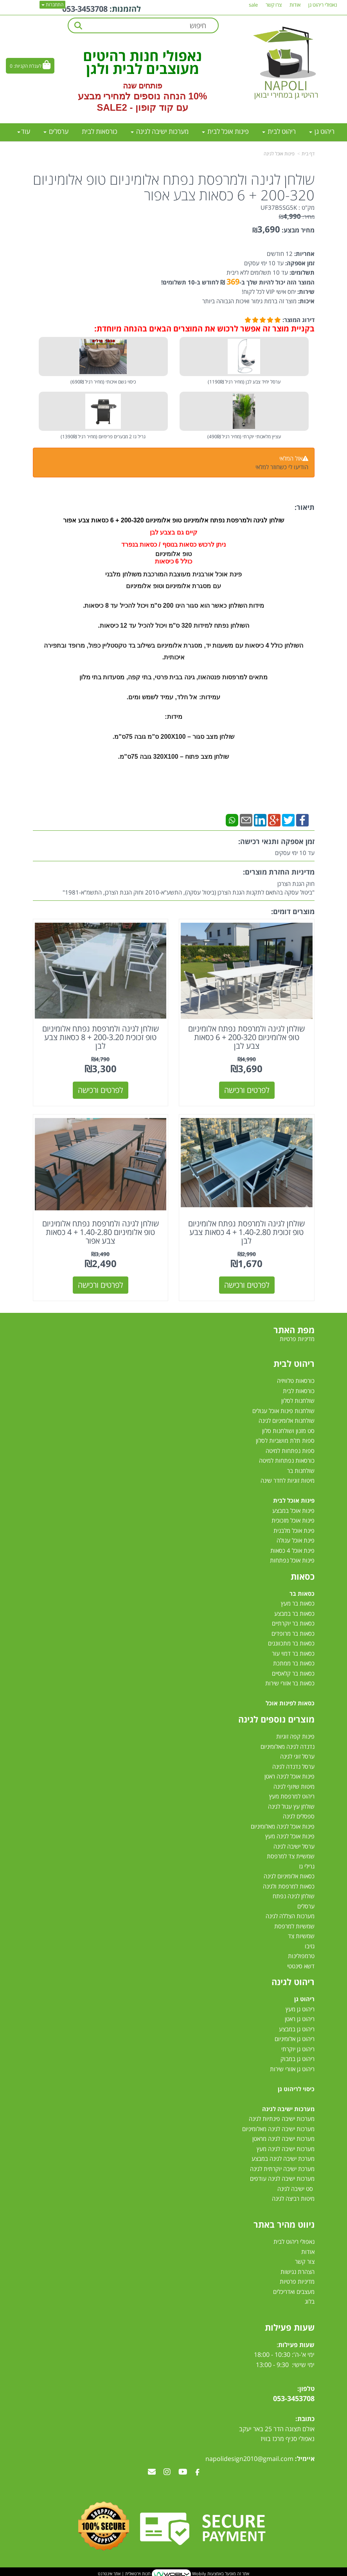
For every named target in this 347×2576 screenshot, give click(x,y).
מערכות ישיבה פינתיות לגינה (282, 2117)
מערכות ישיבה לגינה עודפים (282, 2177)
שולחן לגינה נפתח (294, 1895)
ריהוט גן (304, 1998)
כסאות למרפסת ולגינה (289, 1885)
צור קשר (305, 2261)
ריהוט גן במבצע (297, 2028)
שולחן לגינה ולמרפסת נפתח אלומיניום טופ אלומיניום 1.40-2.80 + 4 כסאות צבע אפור (100, 1231)
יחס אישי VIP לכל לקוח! (269, 291)
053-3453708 (85, 9)
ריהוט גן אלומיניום (295, 2037)
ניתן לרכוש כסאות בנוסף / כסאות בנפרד (173, 544)
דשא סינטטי (301, 1965)
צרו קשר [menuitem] (274, 4)
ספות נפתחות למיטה (290, 1449)
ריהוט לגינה (293, 1980)
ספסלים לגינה (299, 1815)
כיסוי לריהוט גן (296, 2088)
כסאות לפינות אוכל (290, 1702)
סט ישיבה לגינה (295, 2187)
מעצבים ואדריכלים (293, 2290)
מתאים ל (256, 677)
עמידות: (209, 697)
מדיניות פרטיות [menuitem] (297, 1337)
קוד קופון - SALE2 (135, 107)
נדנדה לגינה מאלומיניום (288, 1745)
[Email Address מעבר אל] (152, 2471)
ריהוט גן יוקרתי (298, 2048)
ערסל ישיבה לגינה (294, 1845)
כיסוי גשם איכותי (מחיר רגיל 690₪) (103, 381)
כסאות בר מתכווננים (290, 1642)
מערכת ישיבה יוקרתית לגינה (282, 2167)
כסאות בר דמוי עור (293, 1652)
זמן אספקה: (299, 263)
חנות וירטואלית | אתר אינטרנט (124, 2572)
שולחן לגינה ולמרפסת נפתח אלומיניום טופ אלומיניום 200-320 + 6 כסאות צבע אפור (174, 187)
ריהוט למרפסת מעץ (292, 1795)
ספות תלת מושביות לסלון (285, 1439)
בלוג (310, 2300)
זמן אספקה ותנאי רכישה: (276, 841)
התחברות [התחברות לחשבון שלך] (52, 4)
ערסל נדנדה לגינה (293, 1765)
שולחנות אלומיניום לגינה (287, 1419)
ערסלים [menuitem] (55, 131)
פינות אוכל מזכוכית (293, 1519)
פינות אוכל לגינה (279, 153)
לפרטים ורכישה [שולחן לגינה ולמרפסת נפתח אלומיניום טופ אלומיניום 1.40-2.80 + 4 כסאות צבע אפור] (100, 1283)
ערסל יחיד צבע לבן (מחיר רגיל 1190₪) (244, 381)
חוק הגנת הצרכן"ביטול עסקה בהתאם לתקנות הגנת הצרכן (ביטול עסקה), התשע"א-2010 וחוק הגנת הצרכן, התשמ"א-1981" (189, 888)
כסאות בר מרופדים (292, 1632)
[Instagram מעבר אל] (167, 2471)
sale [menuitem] (253, 4)
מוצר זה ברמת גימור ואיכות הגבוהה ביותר (249, 301)
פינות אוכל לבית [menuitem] (225, 131)
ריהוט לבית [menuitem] (279, 131)
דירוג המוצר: (298, 320)
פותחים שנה (142, 85)
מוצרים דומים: (293, 911)
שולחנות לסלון (298, 1399)
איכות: (306, 301)
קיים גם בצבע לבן (173, 532)
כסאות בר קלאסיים (293, 1672)
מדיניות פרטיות (297, 2280)
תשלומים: (301, 272)
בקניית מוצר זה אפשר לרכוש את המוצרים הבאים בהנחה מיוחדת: (204, 328)
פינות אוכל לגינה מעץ (290, 1835)
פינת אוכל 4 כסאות (292, 1549)
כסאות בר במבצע (294, 1612)
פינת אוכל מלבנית (294, 1529)
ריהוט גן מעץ (300, 2008)
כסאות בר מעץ (298, 1602)
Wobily (198, 2572)
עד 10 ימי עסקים (264, 263)
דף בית (308, 153)
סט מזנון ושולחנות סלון (288, 1429)
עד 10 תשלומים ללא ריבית (257, 272)
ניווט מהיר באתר (284, 2223)
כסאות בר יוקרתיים (293, 1622)
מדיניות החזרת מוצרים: (279, 872)
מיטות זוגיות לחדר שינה (288, 1479)
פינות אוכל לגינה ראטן (289, 1775)
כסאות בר (302, 1592)
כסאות (303, 1575)
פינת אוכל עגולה (296, 1539)
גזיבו (310, 1945)
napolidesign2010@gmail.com (249, 2457)
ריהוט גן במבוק (297, 2057)
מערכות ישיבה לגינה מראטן (283, 2137)
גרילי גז (307, 1865)
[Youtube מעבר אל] (182, 2471)
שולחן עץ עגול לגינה (291, 1805)
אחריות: (304, 253)
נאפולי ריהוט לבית (294, 2241)
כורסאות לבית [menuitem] (99, 131)
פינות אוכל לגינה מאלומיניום (283, 1825)
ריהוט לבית (294, 1362)
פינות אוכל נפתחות (292, 1559)
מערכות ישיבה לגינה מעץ (286, 2147)
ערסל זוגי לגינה (297, 1755)
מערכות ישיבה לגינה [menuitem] (160, 131)
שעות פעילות (290, 2326)
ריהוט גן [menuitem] (321, 131)
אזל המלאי (290, 458)
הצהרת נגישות (297, 2270)
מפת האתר (294, 1328)
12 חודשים (280, 253)
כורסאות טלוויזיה (296, 1379)
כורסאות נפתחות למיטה (287, 1459)
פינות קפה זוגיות (295, 1735)
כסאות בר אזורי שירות (290, 1682)
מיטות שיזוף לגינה (294, 1785)
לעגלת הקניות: (27, 66)
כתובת (306, 2417)
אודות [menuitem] (294, 4)
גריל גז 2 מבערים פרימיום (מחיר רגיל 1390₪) (103, 436)
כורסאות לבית (299, 1389)
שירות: (305, 291)
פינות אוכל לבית (294, 1499)
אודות (308, 2250)
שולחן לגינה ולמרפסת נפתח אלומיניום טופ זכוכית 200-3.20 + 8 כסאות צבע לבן (100, 1036)
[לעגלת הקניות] (30, 66)
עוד (23, 131)
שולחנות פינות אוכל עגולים (283, 1409)
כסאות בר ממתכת (293, 1662)
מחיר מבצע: (298, 230)
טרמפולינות (301, 1955)
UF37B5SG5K (279, 207)
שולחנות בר (301, 1469)
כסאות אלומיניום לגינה (289, 1875)
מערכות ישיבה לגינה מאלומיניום (278, 2127)
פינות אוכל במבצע (293, 1509)
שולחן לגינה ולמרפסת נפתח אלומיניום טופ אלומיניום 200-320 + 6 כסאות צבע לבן (247, 1036)
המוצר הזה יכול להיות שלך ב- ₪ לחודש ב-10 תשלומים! (238, 282)
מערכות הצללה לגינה (290, 1915)
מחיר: (297, 216)
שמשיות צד (301, 1935)
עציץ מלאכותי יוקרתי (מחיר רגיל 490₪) (244, 436)
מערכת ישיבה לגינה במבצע (283, 2157)
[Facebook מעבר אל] (197, 2471)
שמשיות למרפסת (294, 1925)
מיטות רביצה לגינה (293, 2197)
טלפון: (306, 2387)
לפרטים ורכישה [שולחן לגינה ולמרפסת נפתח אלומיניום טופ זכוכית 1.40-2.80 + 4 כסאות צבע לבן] (247, 1283)
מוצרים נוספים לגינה (276, 1718)
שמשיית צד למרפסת (291, 1855)
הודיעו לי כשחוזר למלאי (281, 467)
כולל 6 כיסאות (173, 561)
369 (233, 281)
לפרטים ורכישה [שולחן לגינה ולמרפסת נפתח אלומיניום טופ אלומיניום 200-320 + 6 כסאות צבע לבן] (247, 1089)
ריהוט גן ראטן (300, 2018)
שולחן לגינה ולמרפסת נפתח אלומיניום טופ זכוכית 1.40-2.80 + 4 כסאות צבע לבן (247, 1231)
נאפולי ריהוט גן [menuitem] (322, 4)
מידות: (173, 716)
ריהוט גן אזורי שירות (292, 2068)
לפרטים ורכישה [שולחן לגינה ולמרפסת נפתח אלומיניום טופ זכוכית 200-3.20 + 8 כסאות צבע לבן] (100, 1089)
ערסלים (306, 1905)
